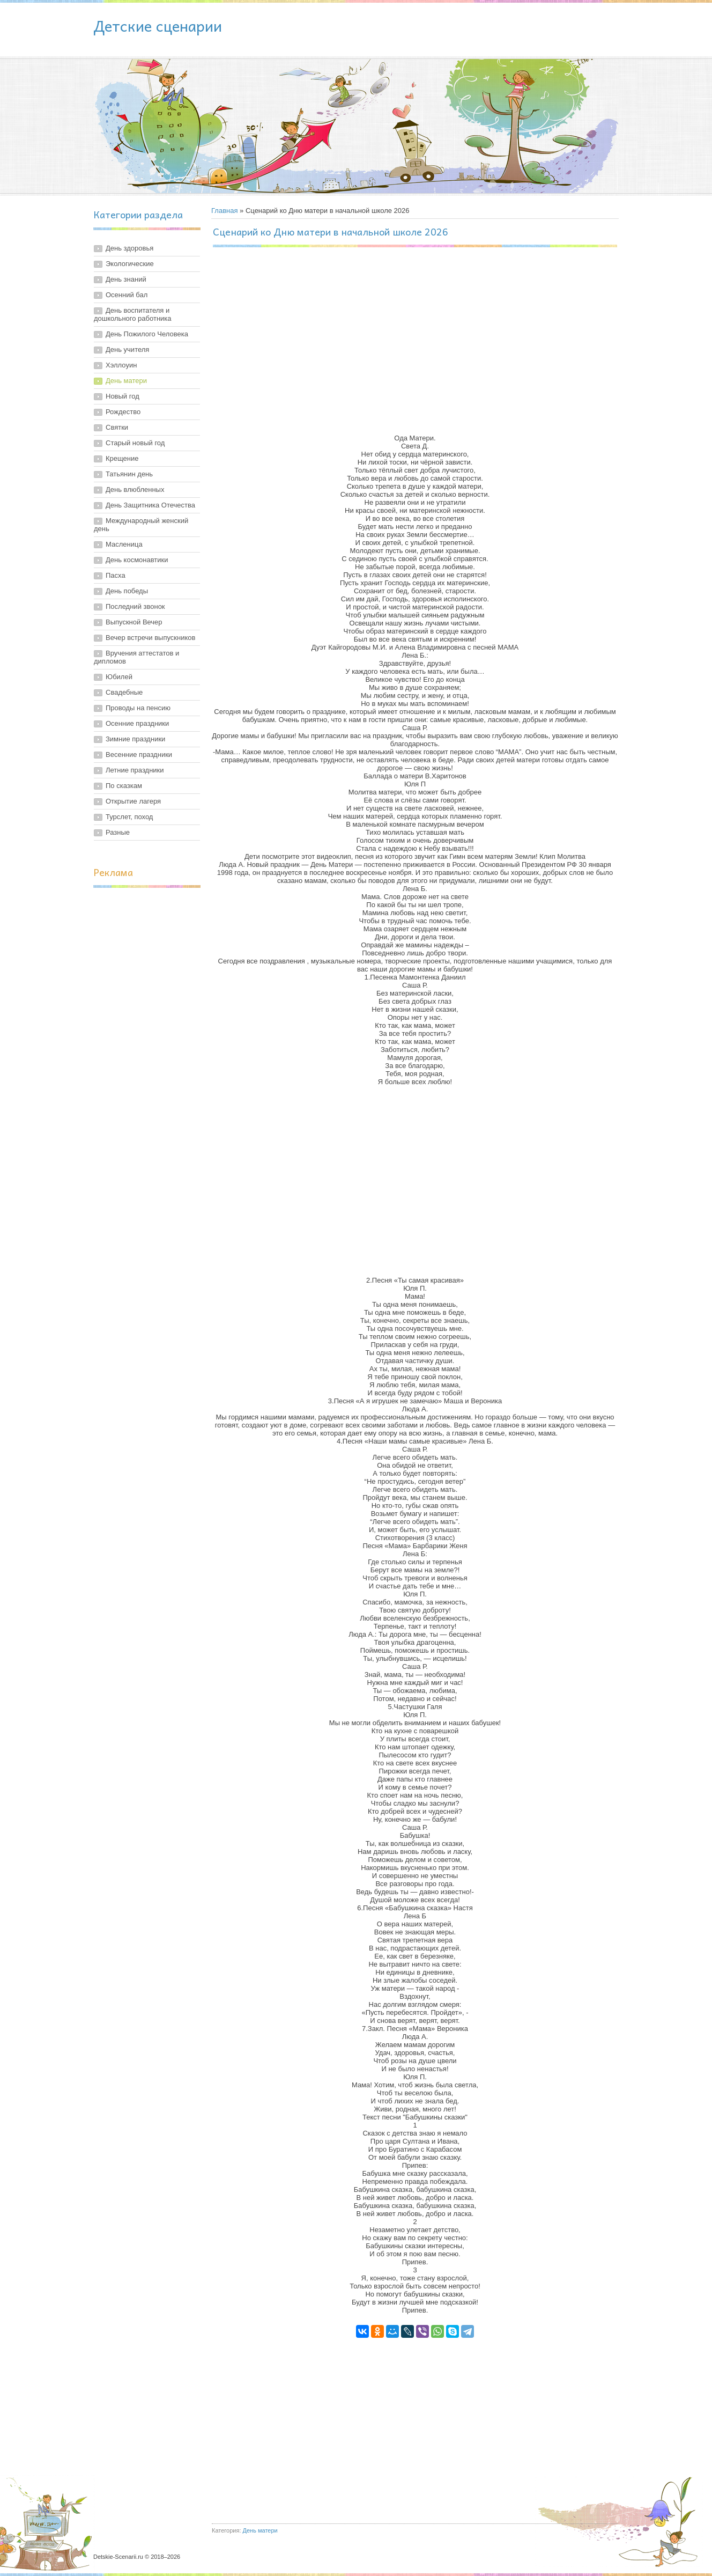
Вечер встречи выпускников (150, 638)
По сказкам (124, 786)
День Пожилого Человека (147, 334)
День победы (127, 591)
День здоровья (129, 248)
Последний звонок (135, 606)
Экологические (130, 264)
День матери (126, 381)
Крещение (122, 458)
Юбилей (119, 677)
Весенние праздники (139, 754)
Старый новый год (135, 443)
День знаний (126, 279)
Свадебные (124, 692)
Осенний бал (126, 295)
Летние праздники (135, 770)
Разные (118, 832)
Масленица (124, 544)
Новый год (122, 396)
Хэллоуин (121, 365)
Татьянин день (129, 474)
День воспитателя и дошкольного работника (133, 314)
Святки (117, 427)
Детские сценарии (157, 25)
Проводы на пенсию (138, 708)
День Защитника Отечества (150, 505)
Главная (224, 211)
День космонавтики (137, 560)
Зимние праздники (135, 739)
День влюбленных (135, 489)
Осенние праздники (137, 723)
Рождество (123, 412)
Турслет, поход (129, 817)
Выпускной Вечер (134, 622)
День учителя (127, 349)
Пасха (115, 575)
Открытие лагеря (133, 801)
